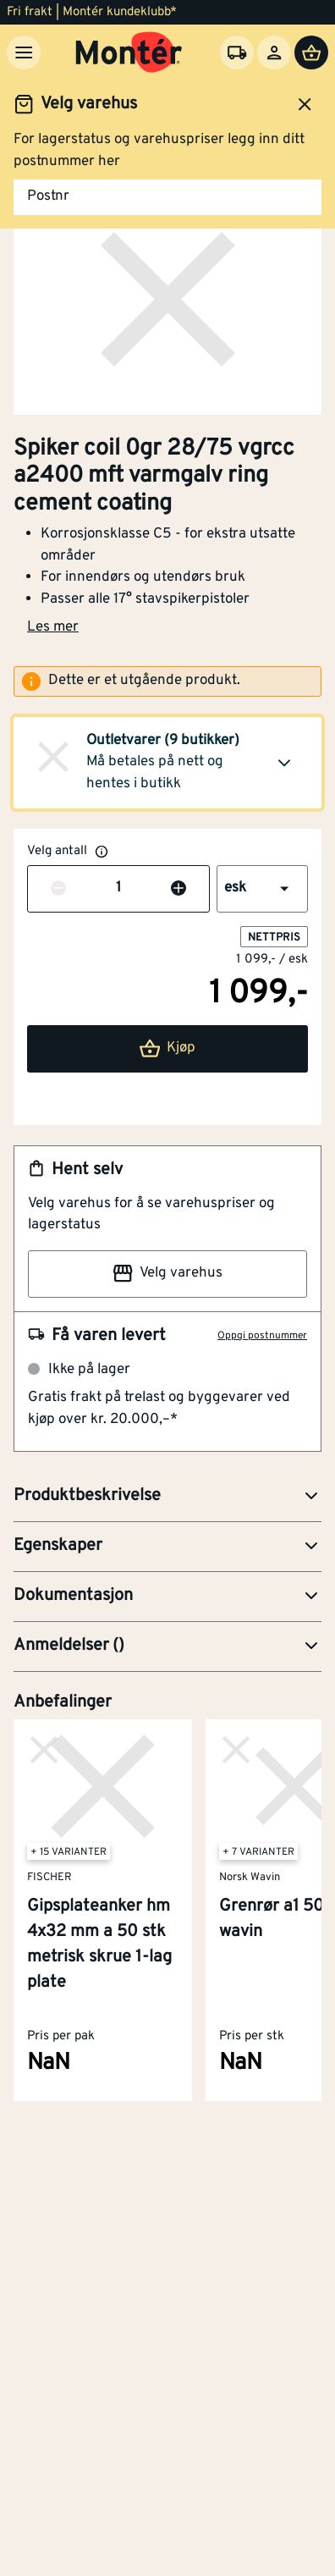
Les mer (53, 627)
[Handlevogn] (311, 52)
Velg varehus (167, 1273)
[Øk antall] (178, 889)
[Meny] (24, 52)
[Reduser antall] (58, 889)
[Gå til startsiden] (129, 52)
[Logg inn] (274, 52)
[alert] (167, 681)
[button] (167, 763)
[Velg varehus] (237, 52)
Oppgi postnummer (262, 1336)
